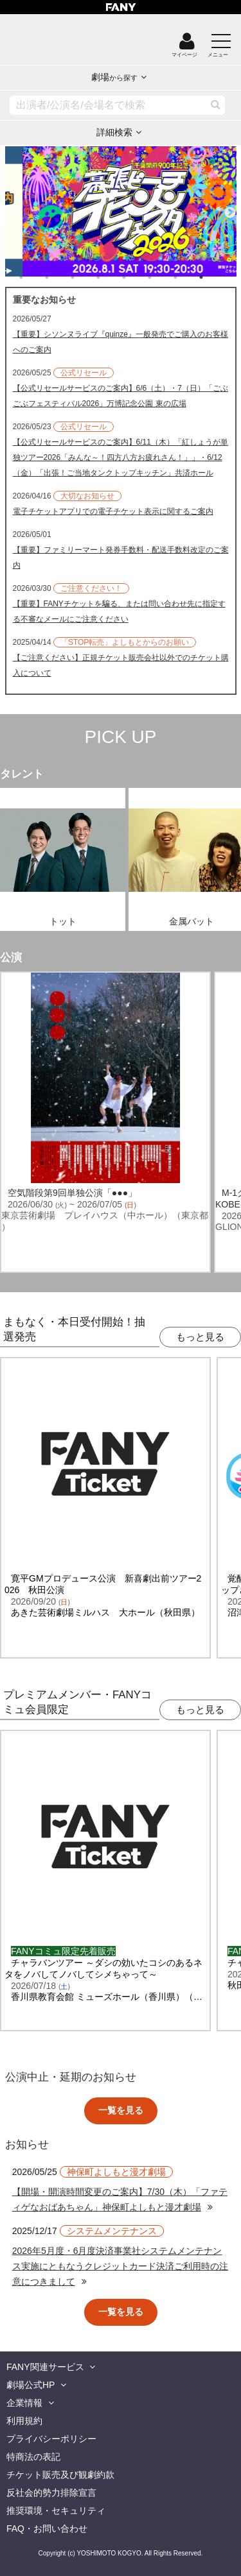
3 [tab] (85, 277)
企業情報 (24, 2403)
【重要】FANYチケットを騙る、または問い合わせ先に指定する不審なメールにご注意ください (119, 611)
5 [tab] (137, 277)
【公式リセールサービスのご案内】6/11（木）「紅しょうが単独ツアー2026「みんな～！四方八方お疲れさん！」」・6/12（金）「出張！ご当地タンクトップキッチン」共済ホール (120, 457)
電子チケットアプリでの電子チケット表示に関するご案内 (113, 511)
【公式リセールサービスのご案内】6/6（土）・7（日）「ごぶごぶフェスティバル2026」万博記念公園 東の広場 (120, 396)
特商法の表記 (33, 2457)
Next (230, 207)
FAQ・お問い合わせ (46, 2528)
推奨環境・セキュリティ (55, 2510)
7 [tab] (188, 277)
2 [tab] (60, 277)
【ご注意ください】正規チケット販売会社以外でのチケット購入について (121, 665)
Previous (11, 207)
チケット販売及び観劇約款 (60, 2474)
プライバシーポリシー (51, 2439)
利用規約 (24, 2421)
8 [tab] (214, 277)
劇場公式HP (30, 2385)
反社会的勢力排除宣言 (51, 2492)
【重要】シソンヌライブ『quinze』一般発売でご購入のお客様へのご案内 (120, 342)
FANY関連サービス (45, 2367)
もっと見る (200, 1336)
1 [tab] (34, 277)
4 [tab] (111, 277)
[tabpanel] (121, 211)
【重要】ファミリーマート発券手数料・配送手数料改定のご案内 (121, 557)
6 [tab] (162, 277)
